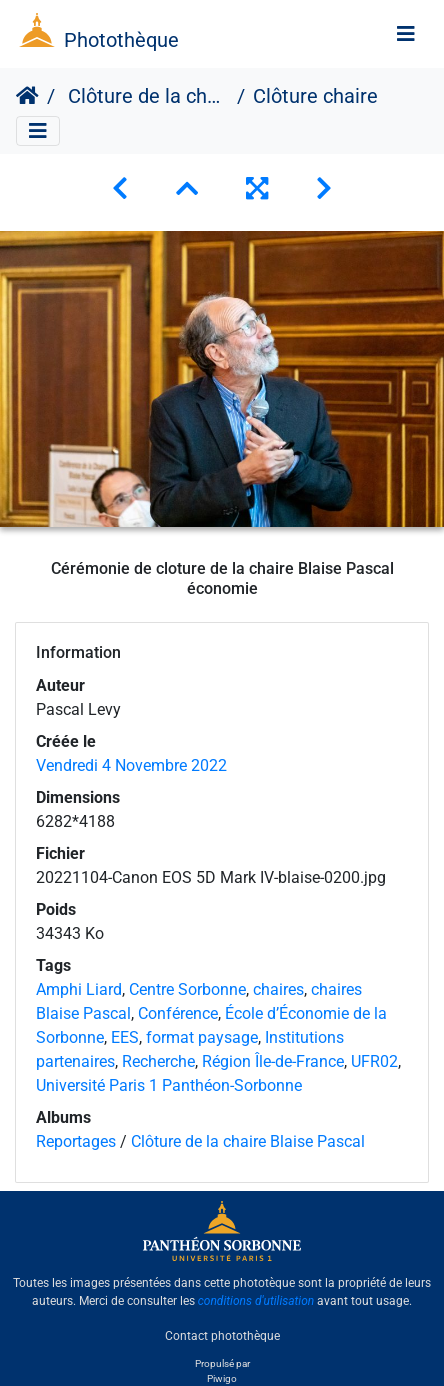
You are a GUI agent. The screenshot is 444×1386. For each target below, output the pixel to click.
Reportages (76, 1141)
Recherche (158, 1061)
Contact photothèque (222, 1335)
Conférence (178, 1013)
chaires (278, 989)
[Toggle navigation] (406, 34)
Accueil (27, 96)
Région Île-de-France (273, 1061)
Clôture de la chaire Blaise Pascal (146, 96)
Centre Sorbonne (187, 989)
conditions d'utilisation (256, 1301)
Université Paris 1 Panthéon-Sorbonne (169, 1085)
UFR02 (374, 1061)
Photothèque (121, 40)
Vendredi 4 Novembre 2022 (131, 765)
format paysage (202, 1037)
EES (125, 1037)
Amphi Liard (79, 989)
